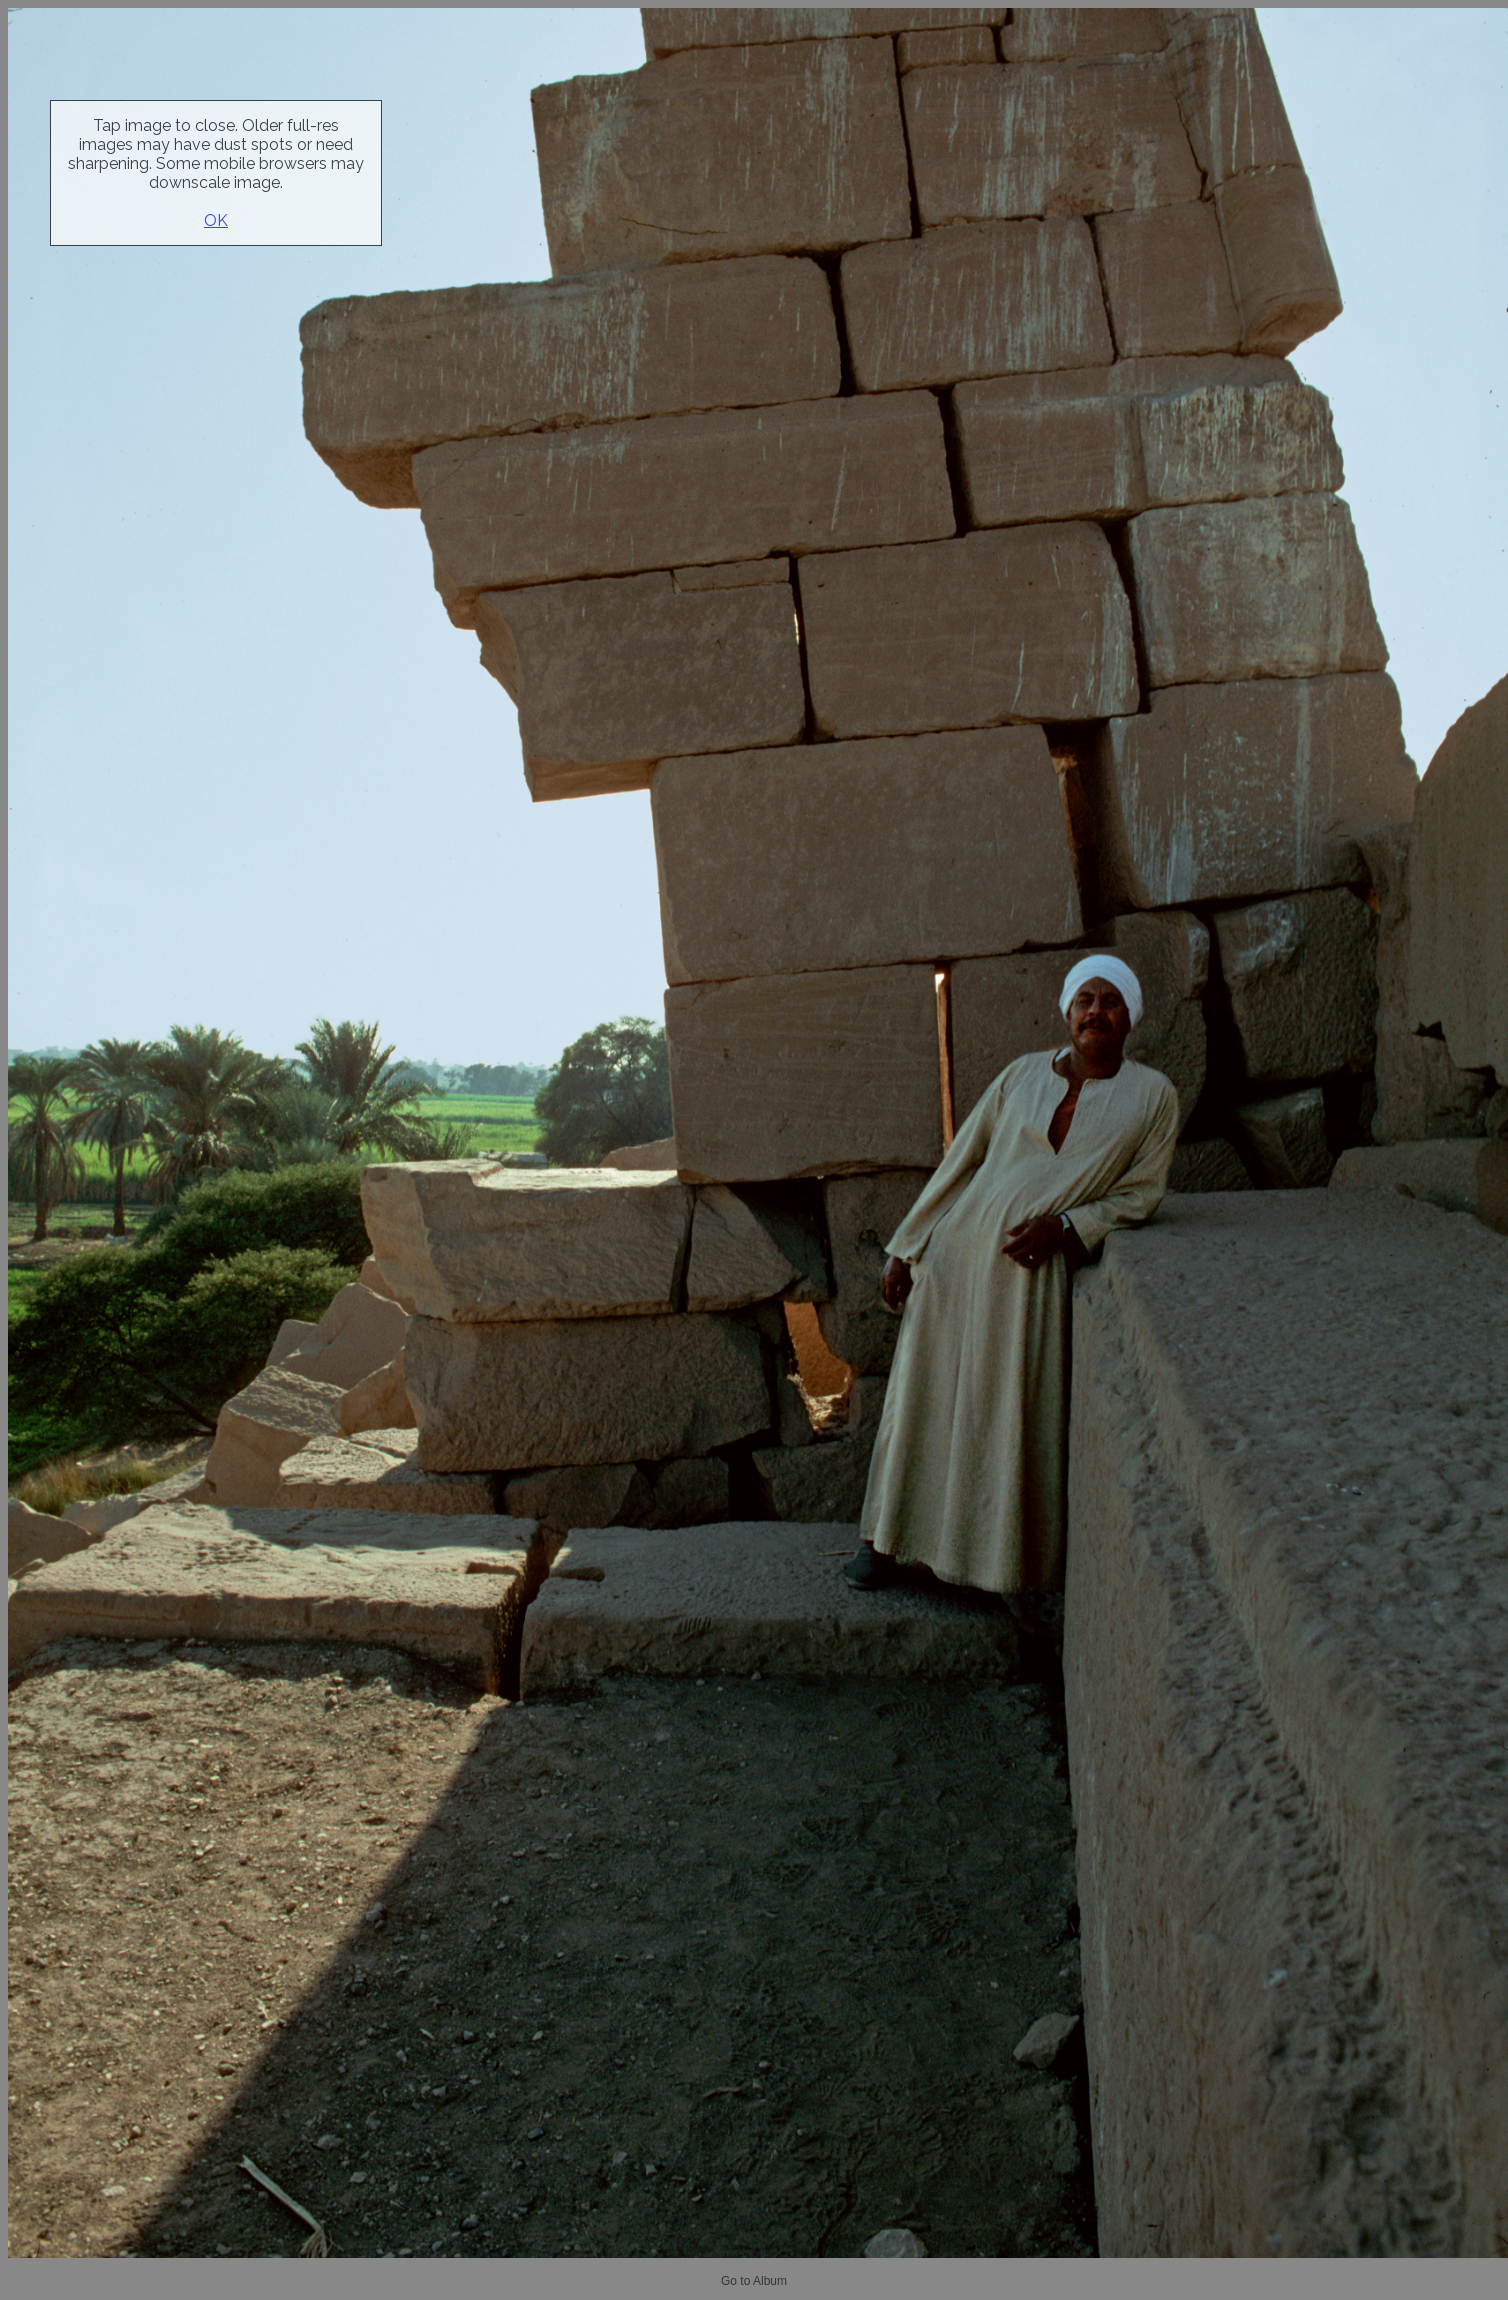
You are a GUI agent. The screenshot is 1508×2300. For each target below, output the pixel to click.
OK (216, 220)
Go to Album (754, 2281)
